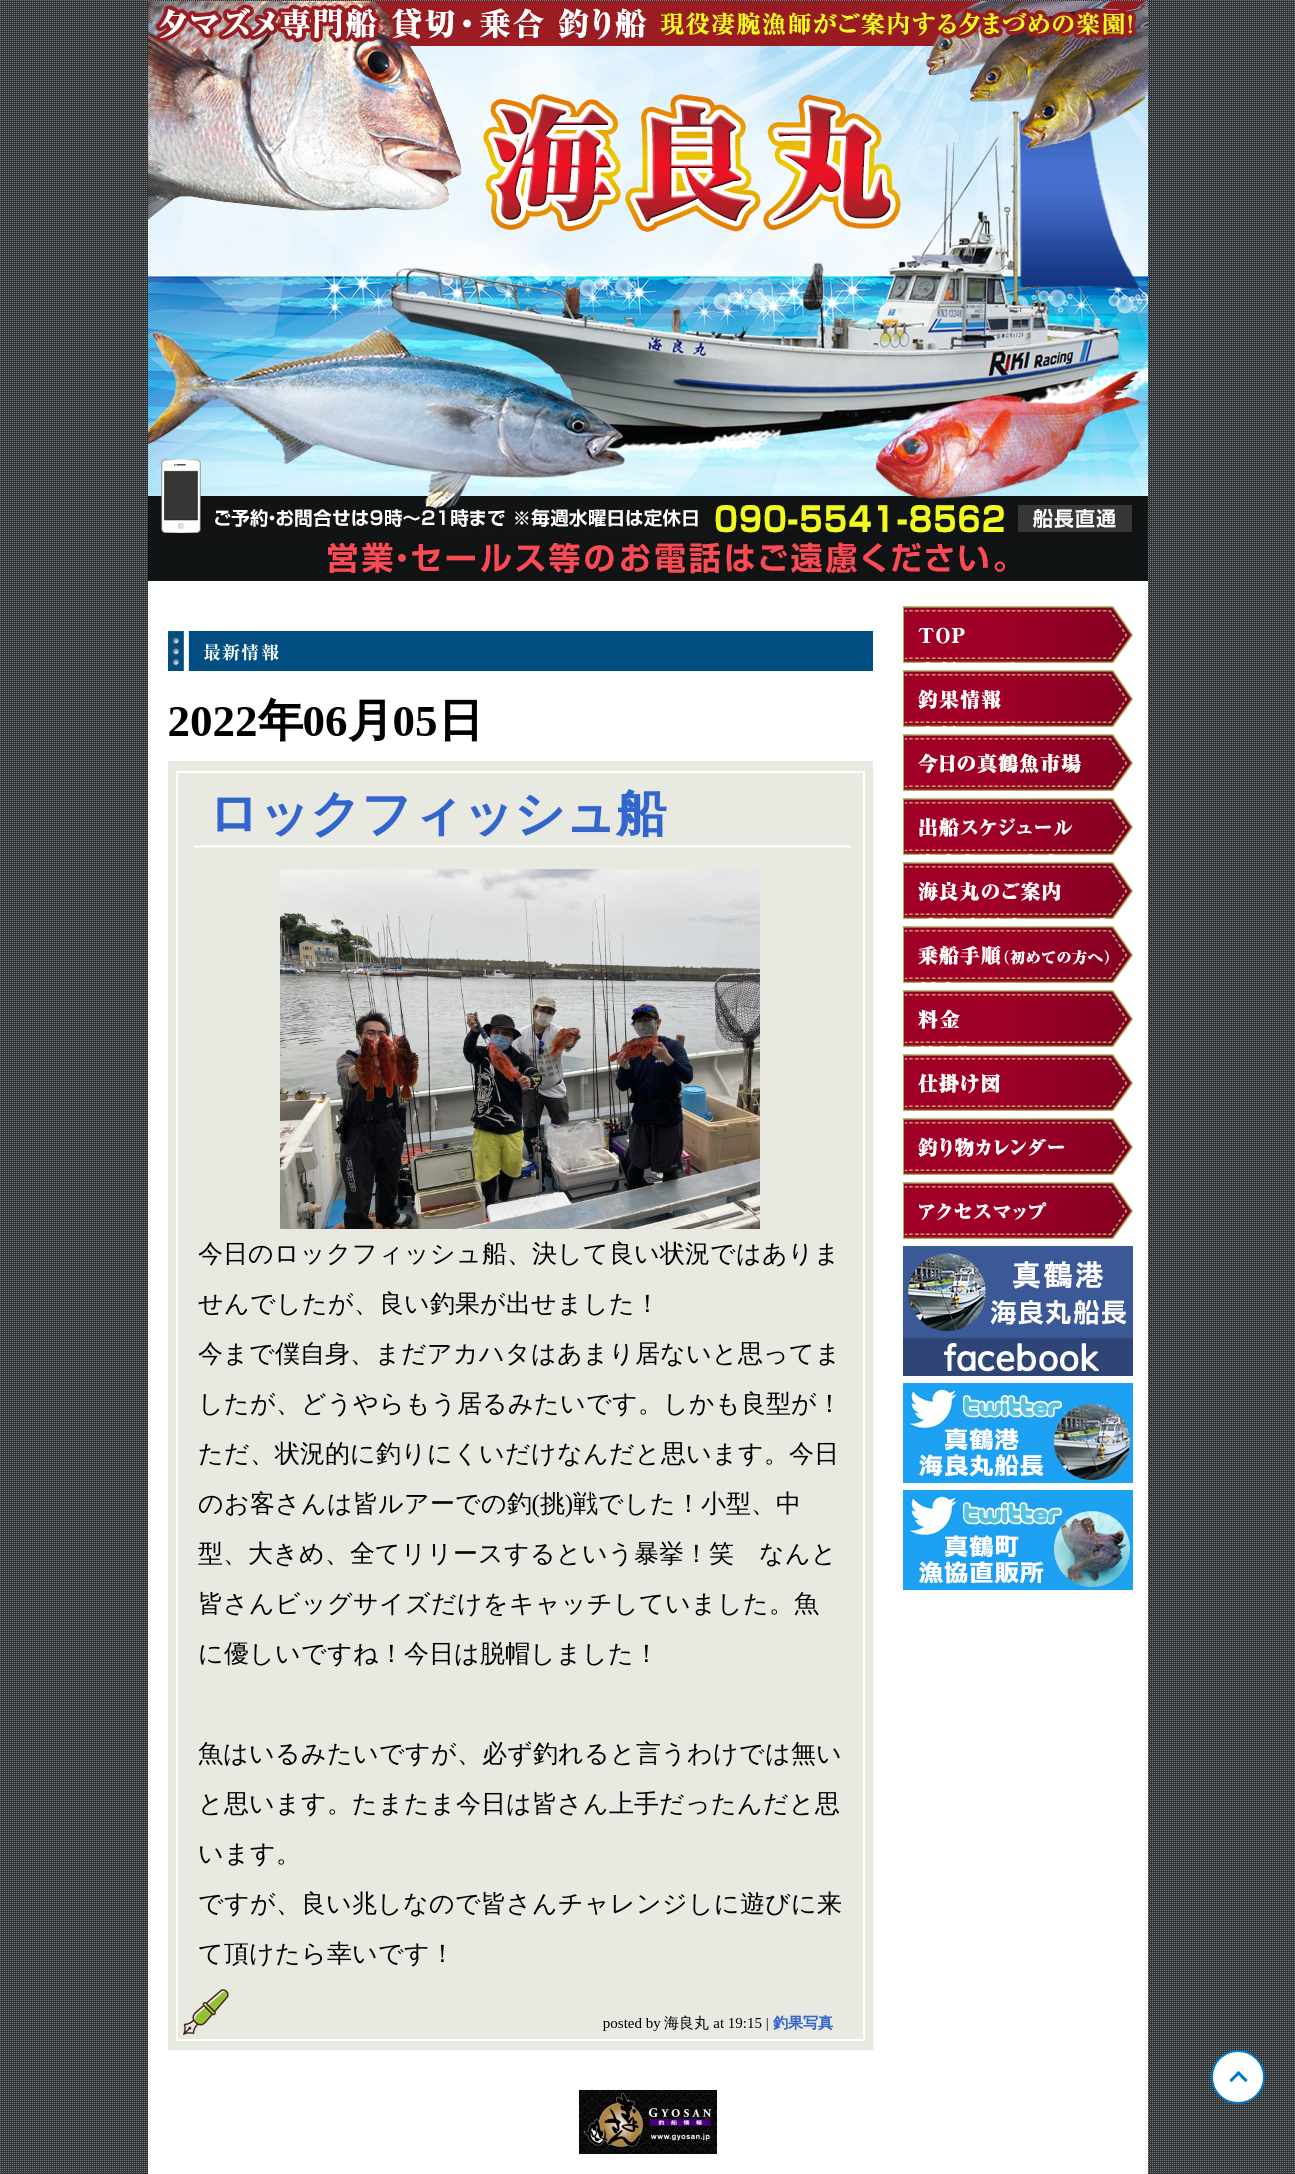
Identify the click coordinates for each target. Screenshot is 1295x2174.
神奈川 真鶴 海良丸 (648, 291)
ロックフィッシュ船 (437, 814)
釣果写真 (803, 2023)
